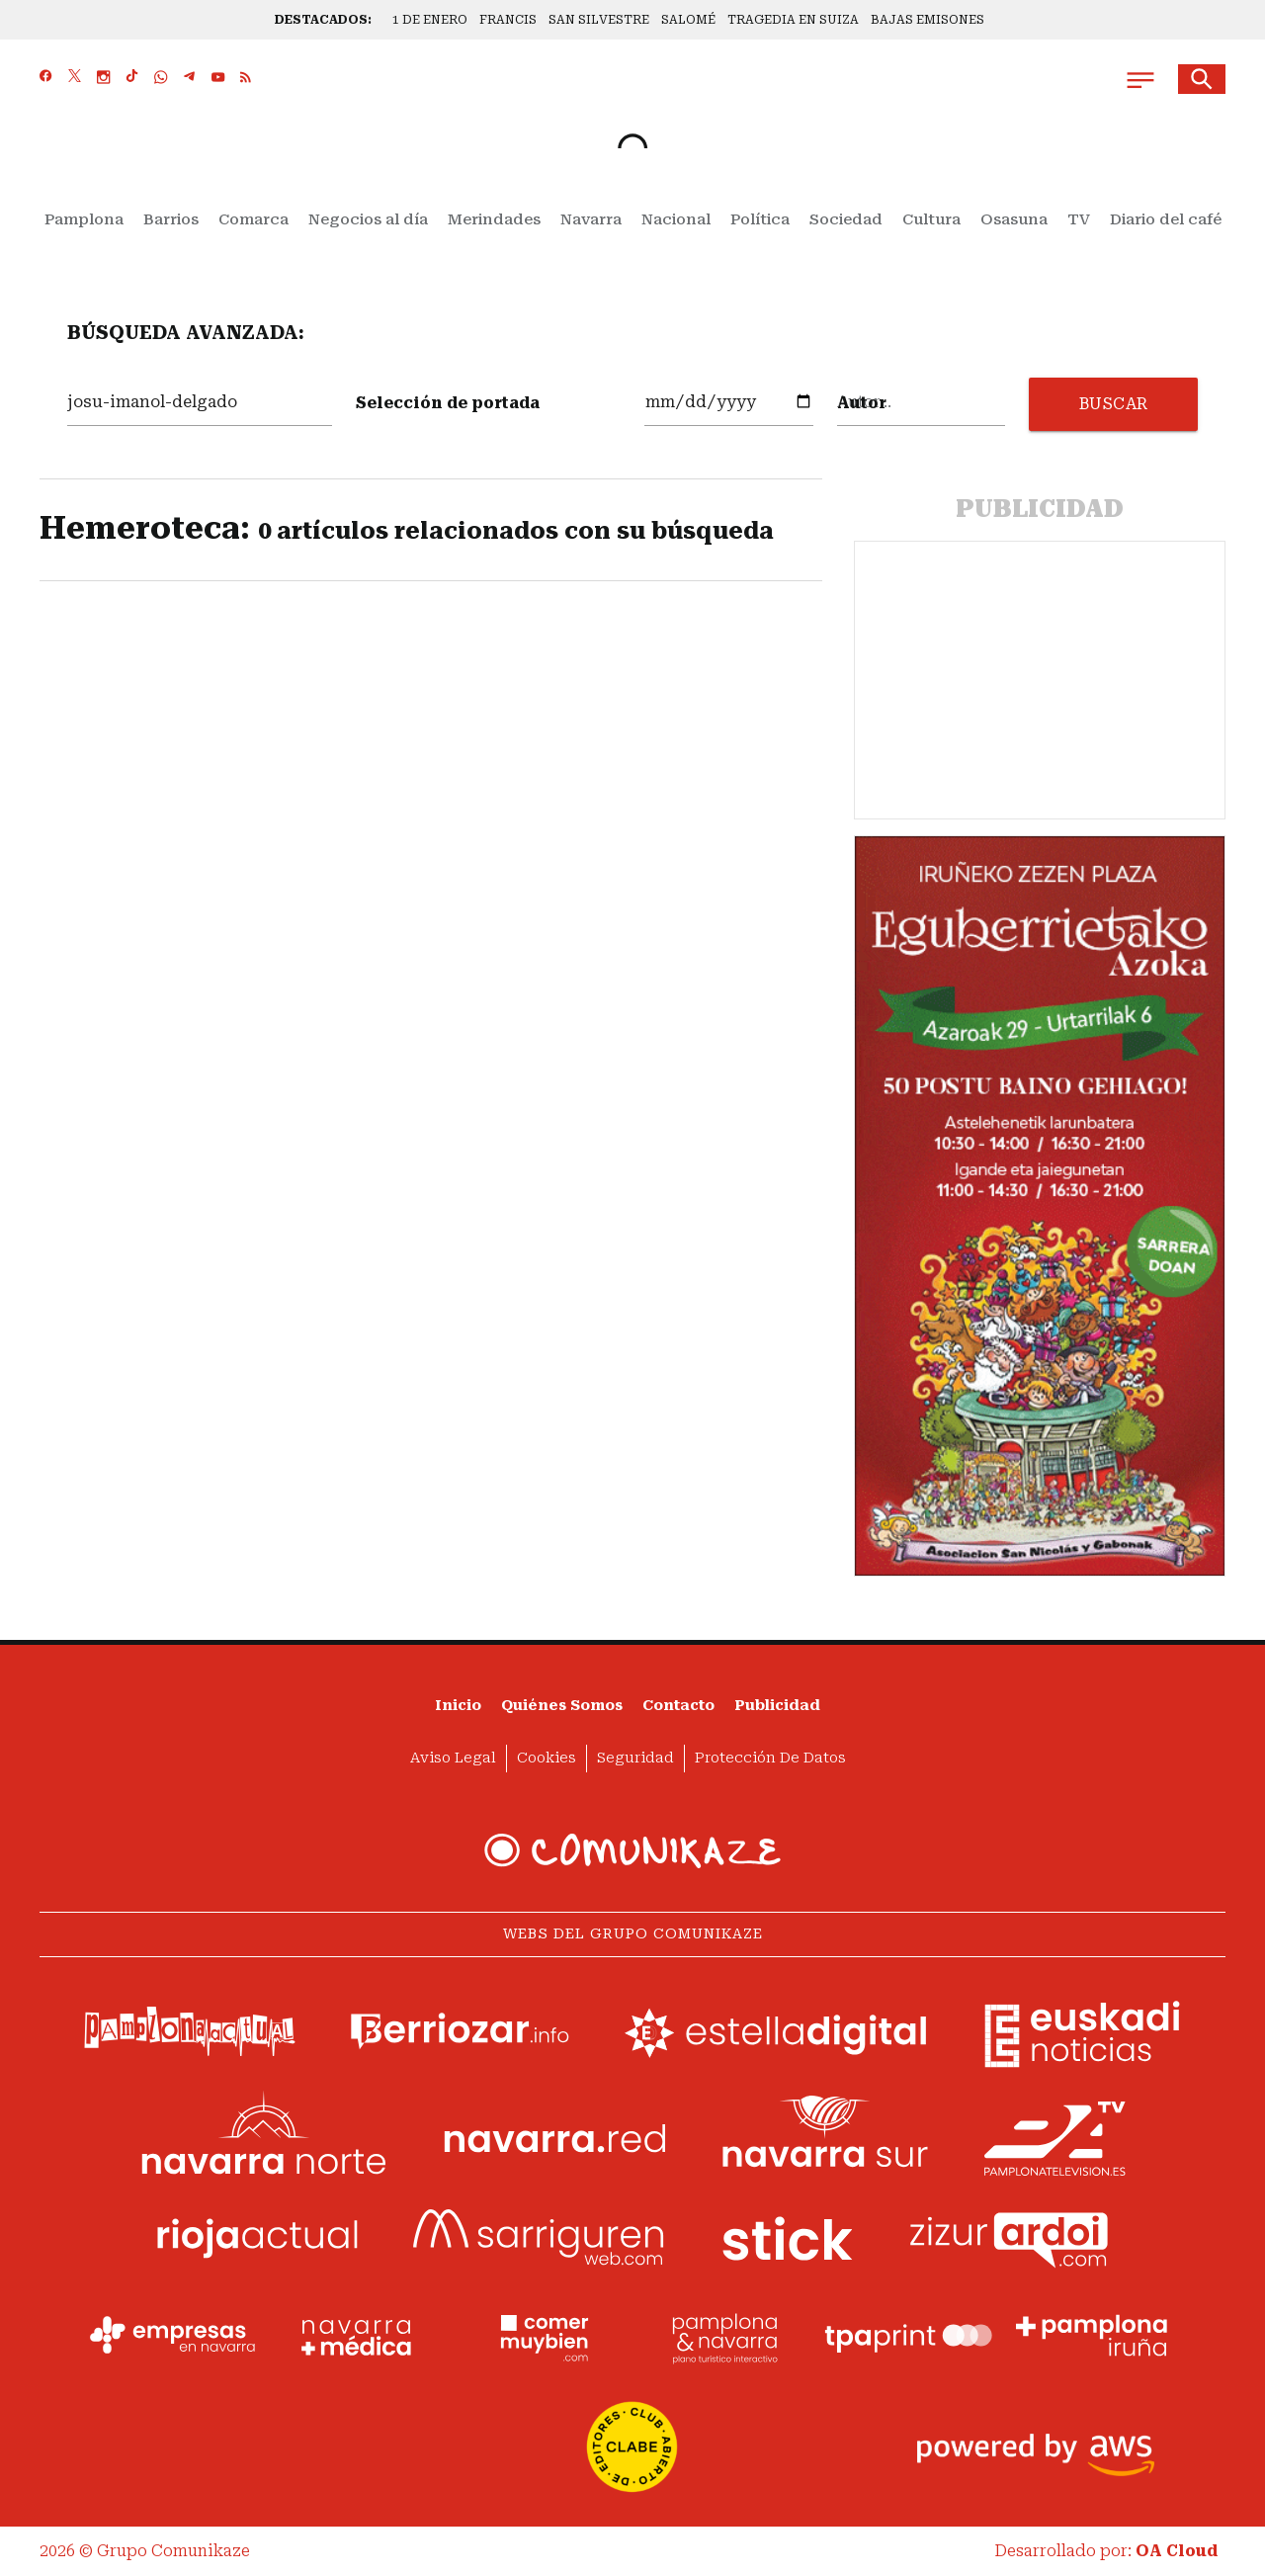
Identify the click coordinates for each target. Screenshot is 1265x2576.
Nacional (676, 219)
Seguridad (635, 1758)
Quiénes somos (562, 1705)
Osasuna (1014, 219)
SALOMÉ (688, 20)
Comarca (253, 219)
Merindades (494, 219)
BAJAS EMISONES (927, 20)
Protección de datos (770, 1758)
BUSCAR (1113, 403)
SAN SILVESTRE (598, 20)
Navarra (591, 219)
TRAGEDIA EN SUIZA (793, 20)
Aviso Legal (453, 1758)
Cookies (546, 1758)
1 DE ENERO (429, 20)
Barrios (171, 219)
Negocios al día (368, 219)
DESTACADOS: (323, 20)
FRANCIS (508, 20)
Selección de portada (448, 402)
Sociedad (846, 219)
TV (1078, 219)
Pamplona (84, 219)
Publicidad (777, 1705)
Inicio (458, 1705)
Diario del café (1166, 219)
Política (760, 219)
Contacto (678, 1705)
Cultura (931, 219)
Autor (861, 402)
